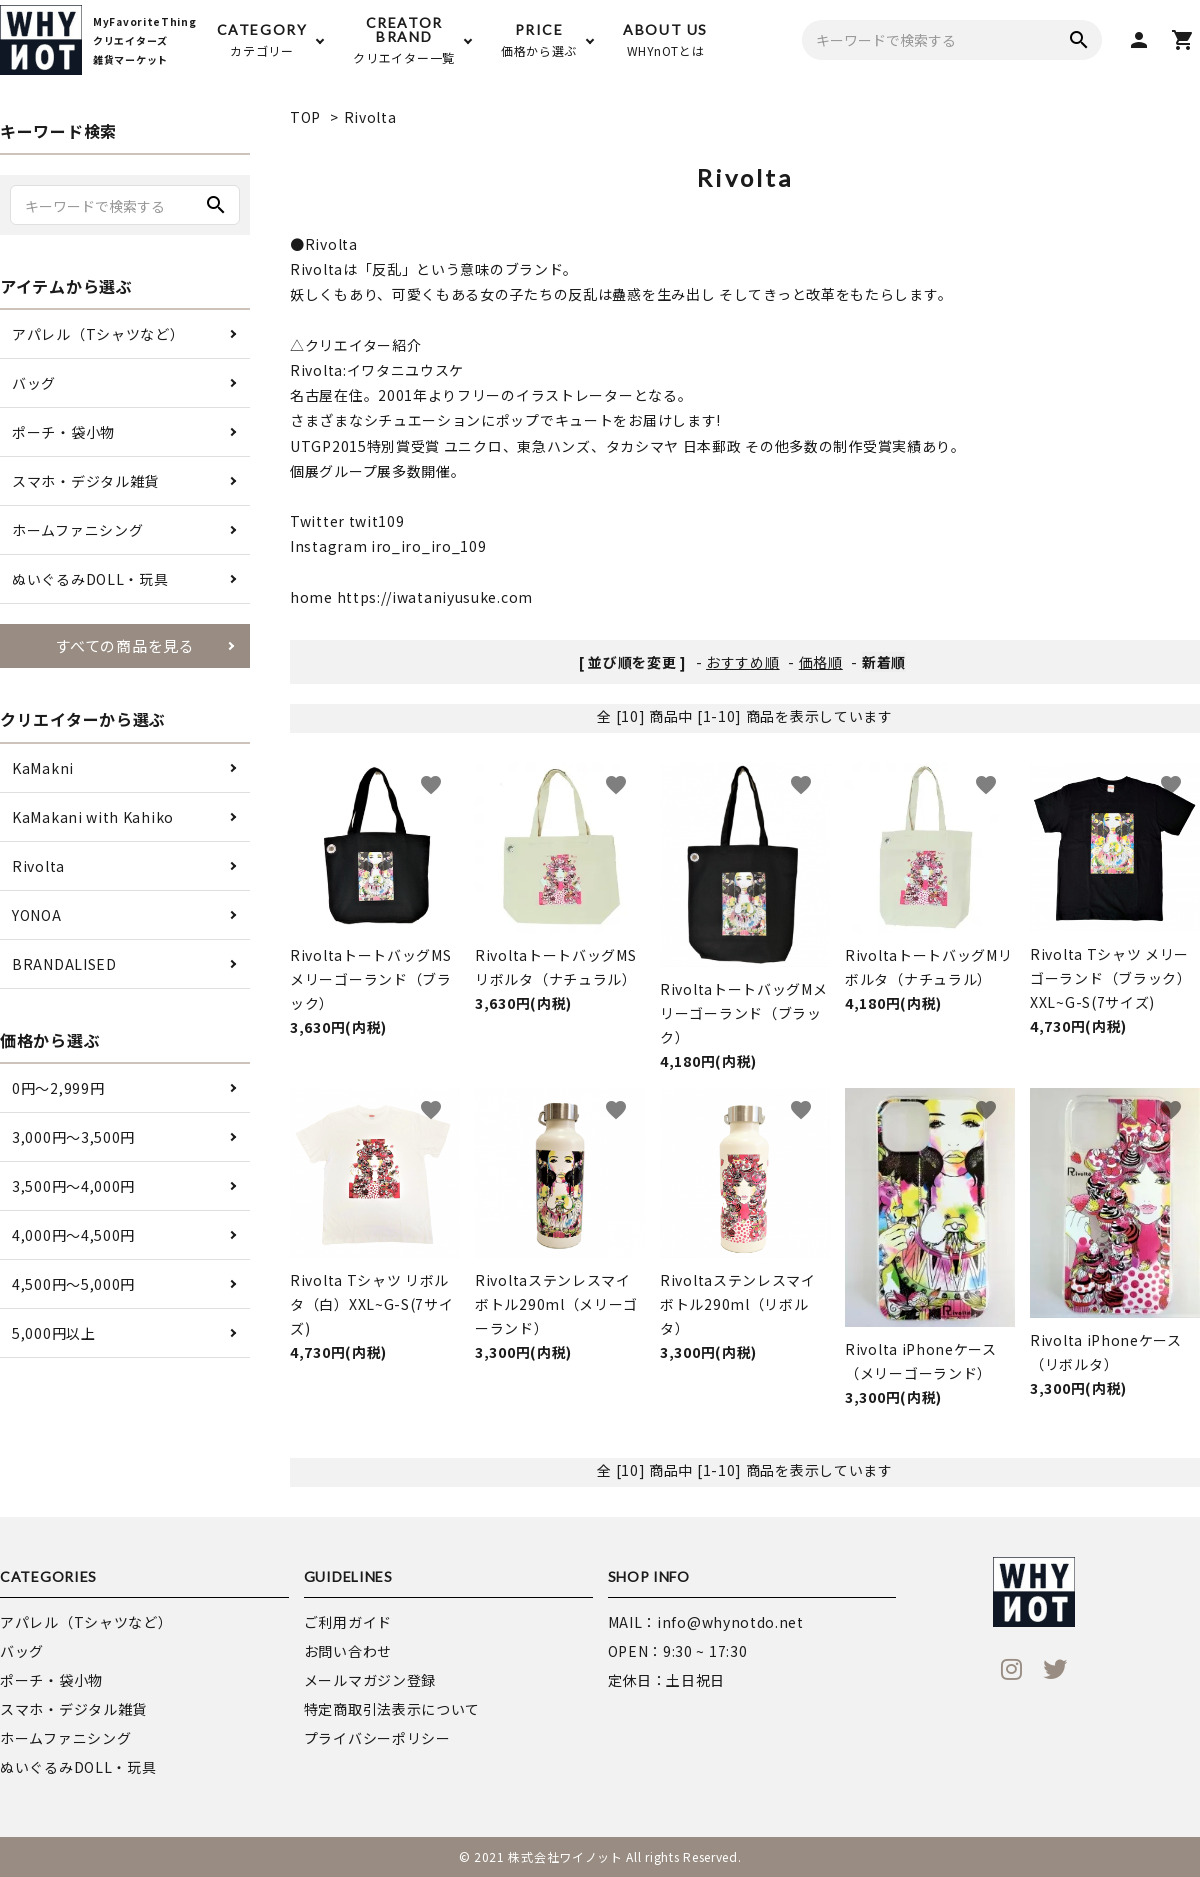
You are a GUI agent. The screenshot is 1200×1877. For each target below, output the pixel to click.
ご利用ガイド (348, 1622)
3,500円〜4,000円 (73, 1186)
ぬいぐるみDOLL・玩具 (90, 579)
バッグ (34, 383)
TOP (305, 117)
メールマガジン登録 (370, 1680)
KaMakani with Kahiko (93, 817)
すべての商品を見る (124, 645)
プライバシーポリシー (377, 1738)
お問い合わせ (348, 1651)
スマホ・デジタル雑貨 (85, 481)
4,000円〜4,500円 (73, 1235)
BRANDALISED (64, 964)
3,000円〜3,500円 (73, 1137)
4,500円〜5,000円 (73, 1284)
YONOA (37, 915)
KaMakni (43, 768)
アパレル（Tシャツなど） (98, 334)
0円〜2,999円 (58, 1088)
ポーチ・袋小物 (63, 432)
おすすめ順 (743, 662)
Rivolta (370, 117)
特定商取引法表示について (392, 1709)
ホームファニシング (77, 530)
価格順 (821, 662)
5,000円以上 (54, 1333)
